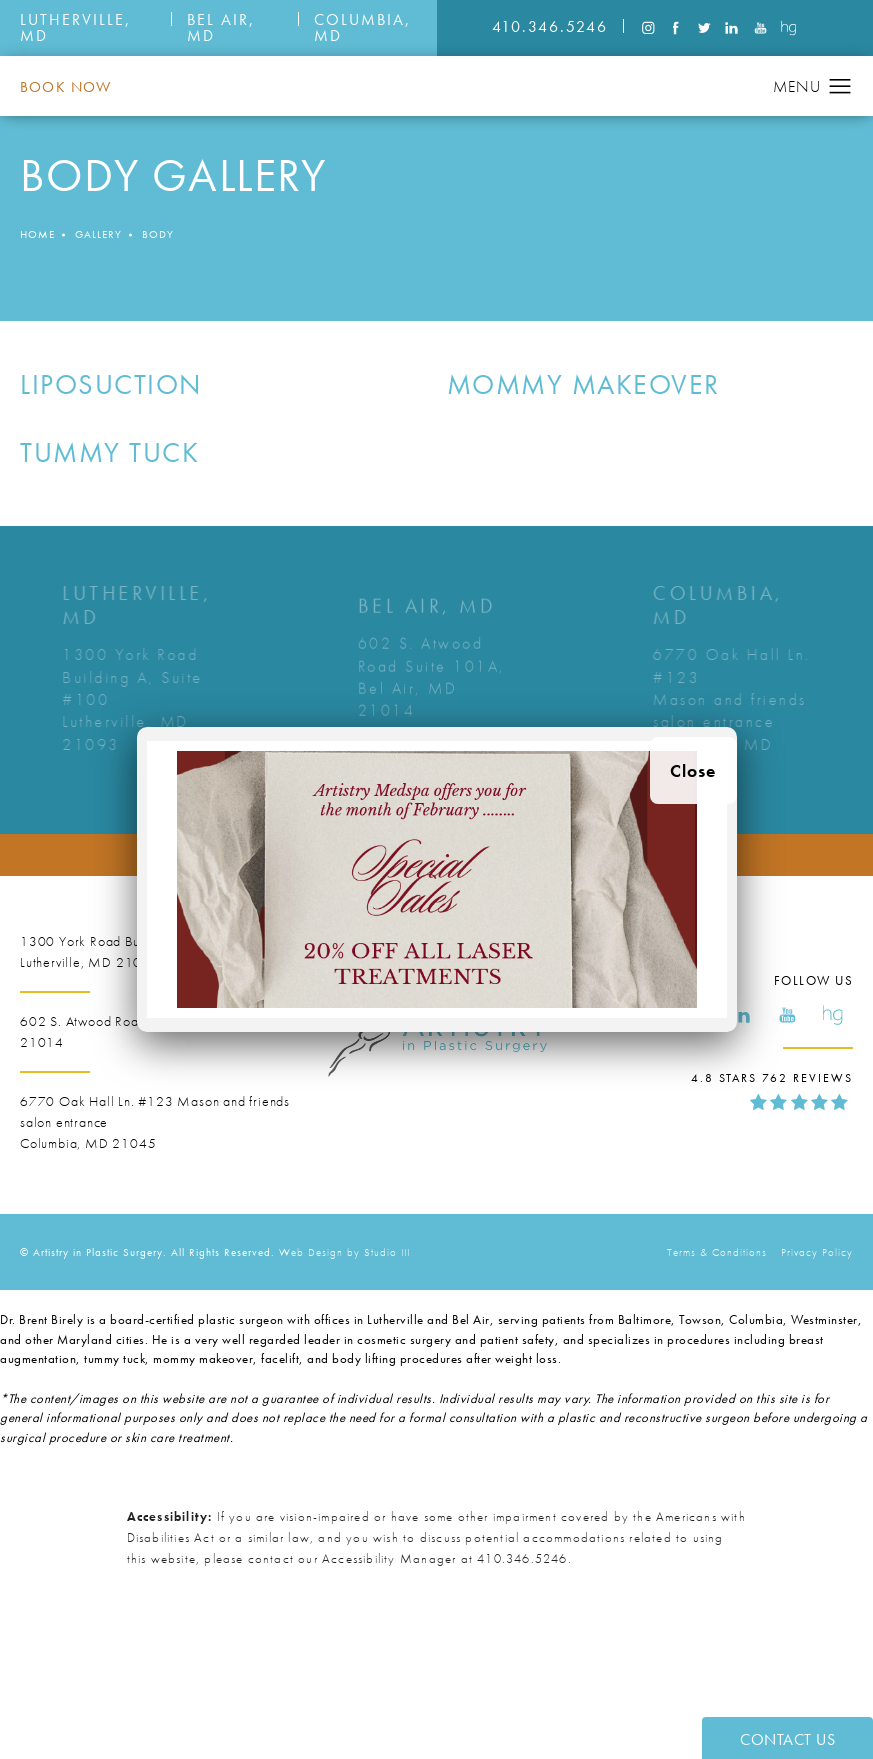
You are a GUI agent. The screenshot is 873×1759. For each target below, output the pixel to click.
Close (693, 770)
